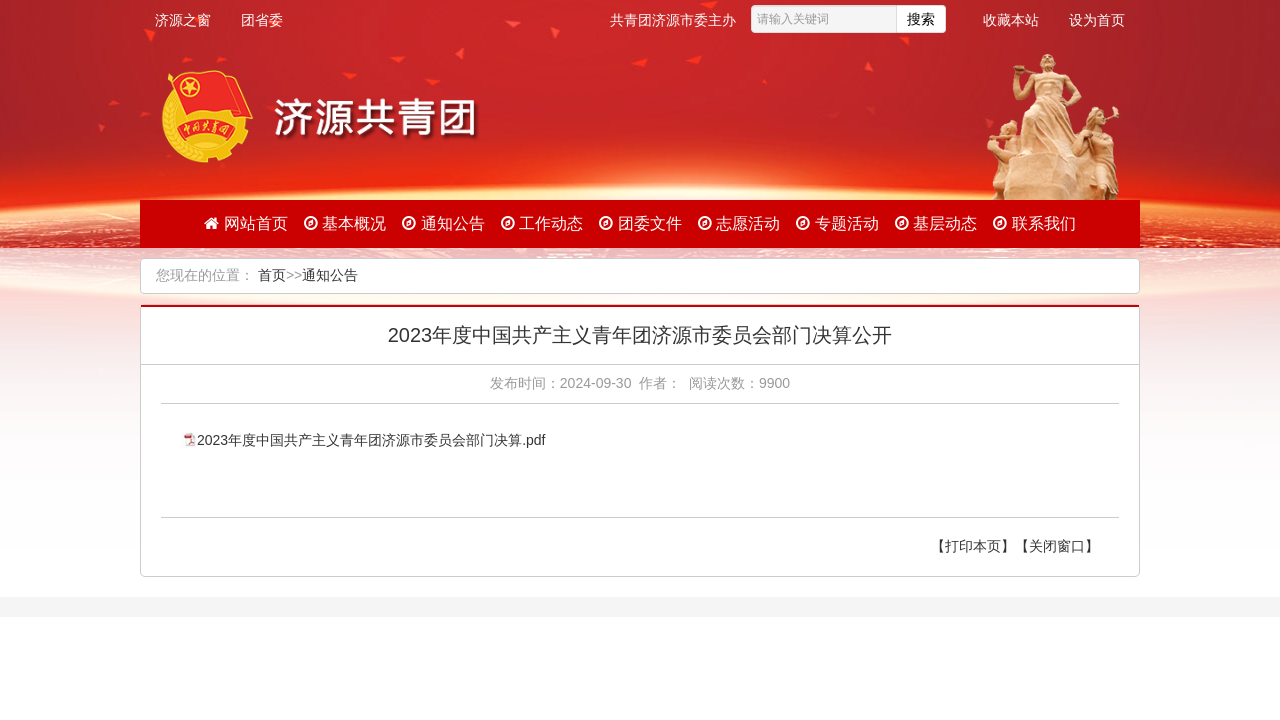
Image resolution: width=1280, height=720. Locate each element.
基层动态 (936, 223)
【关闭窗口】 (1057, 546)
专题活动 (837, 223)
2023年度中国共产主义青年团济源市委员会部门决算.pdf (371, 440)
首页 (272, 275)
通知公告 (443, 223)
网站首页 (245, 223)
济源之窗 (183, 20)
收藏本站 (1011, 20)
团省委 (262, 20)
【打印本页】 (973, 546)
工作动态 (542, 223)
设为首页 (1097, 20)
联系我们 (1034, 223)
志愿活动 (739, 223)
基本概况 (345, 223)
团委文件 (640, 223)
